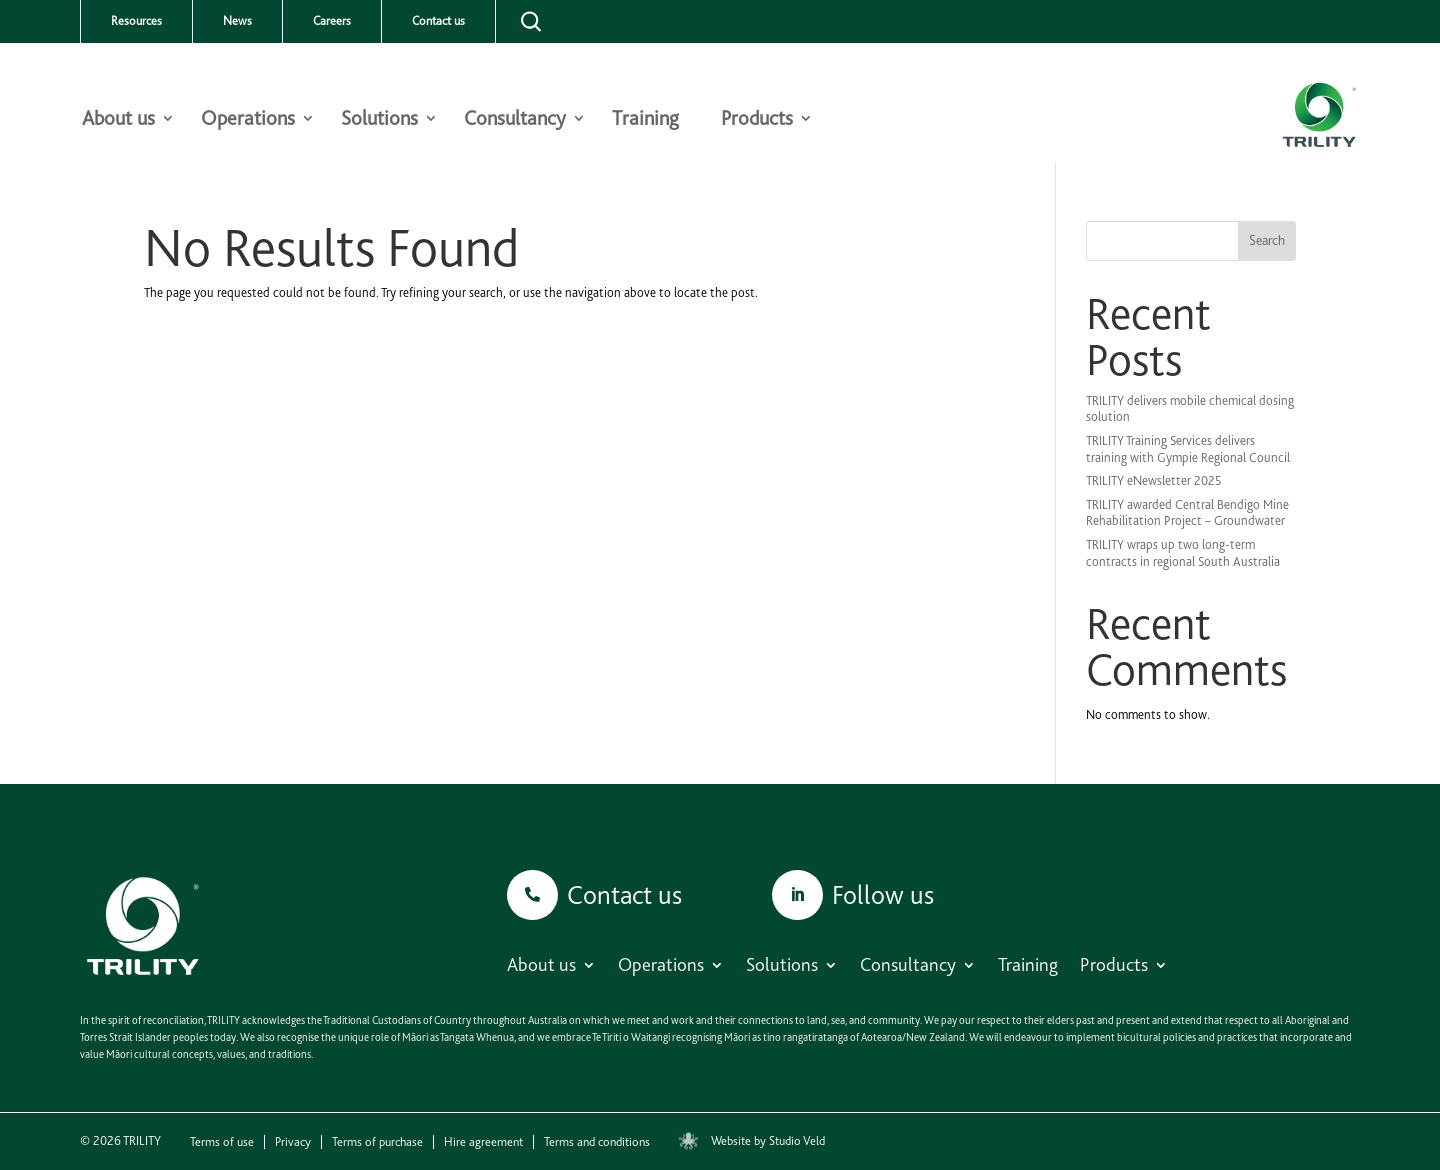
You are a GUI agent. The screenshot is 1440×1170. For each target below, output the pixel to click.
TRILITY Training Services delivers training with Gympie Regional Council (1188, 449)
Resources (136, 21)
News (237, 21)
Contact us (438, 21)
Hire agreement (483, 1142)
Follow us (883, 894)
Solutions (379, 120)
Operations (248, 120)
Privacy (293, 1142)
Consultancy (515, 120)
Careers (332, 21)
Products (757, 120)
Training (645, 120)
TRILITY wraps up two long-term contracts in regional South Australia (1183, 553)
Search (1267, 240)
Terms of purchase (377, 1142)
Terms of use (222, 1142)
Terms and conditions (597, 1142)
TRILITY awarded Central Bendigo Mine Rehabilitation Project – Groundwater (1187, 513)
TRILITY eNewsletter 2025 (1154, 480)
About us (118, 120)
